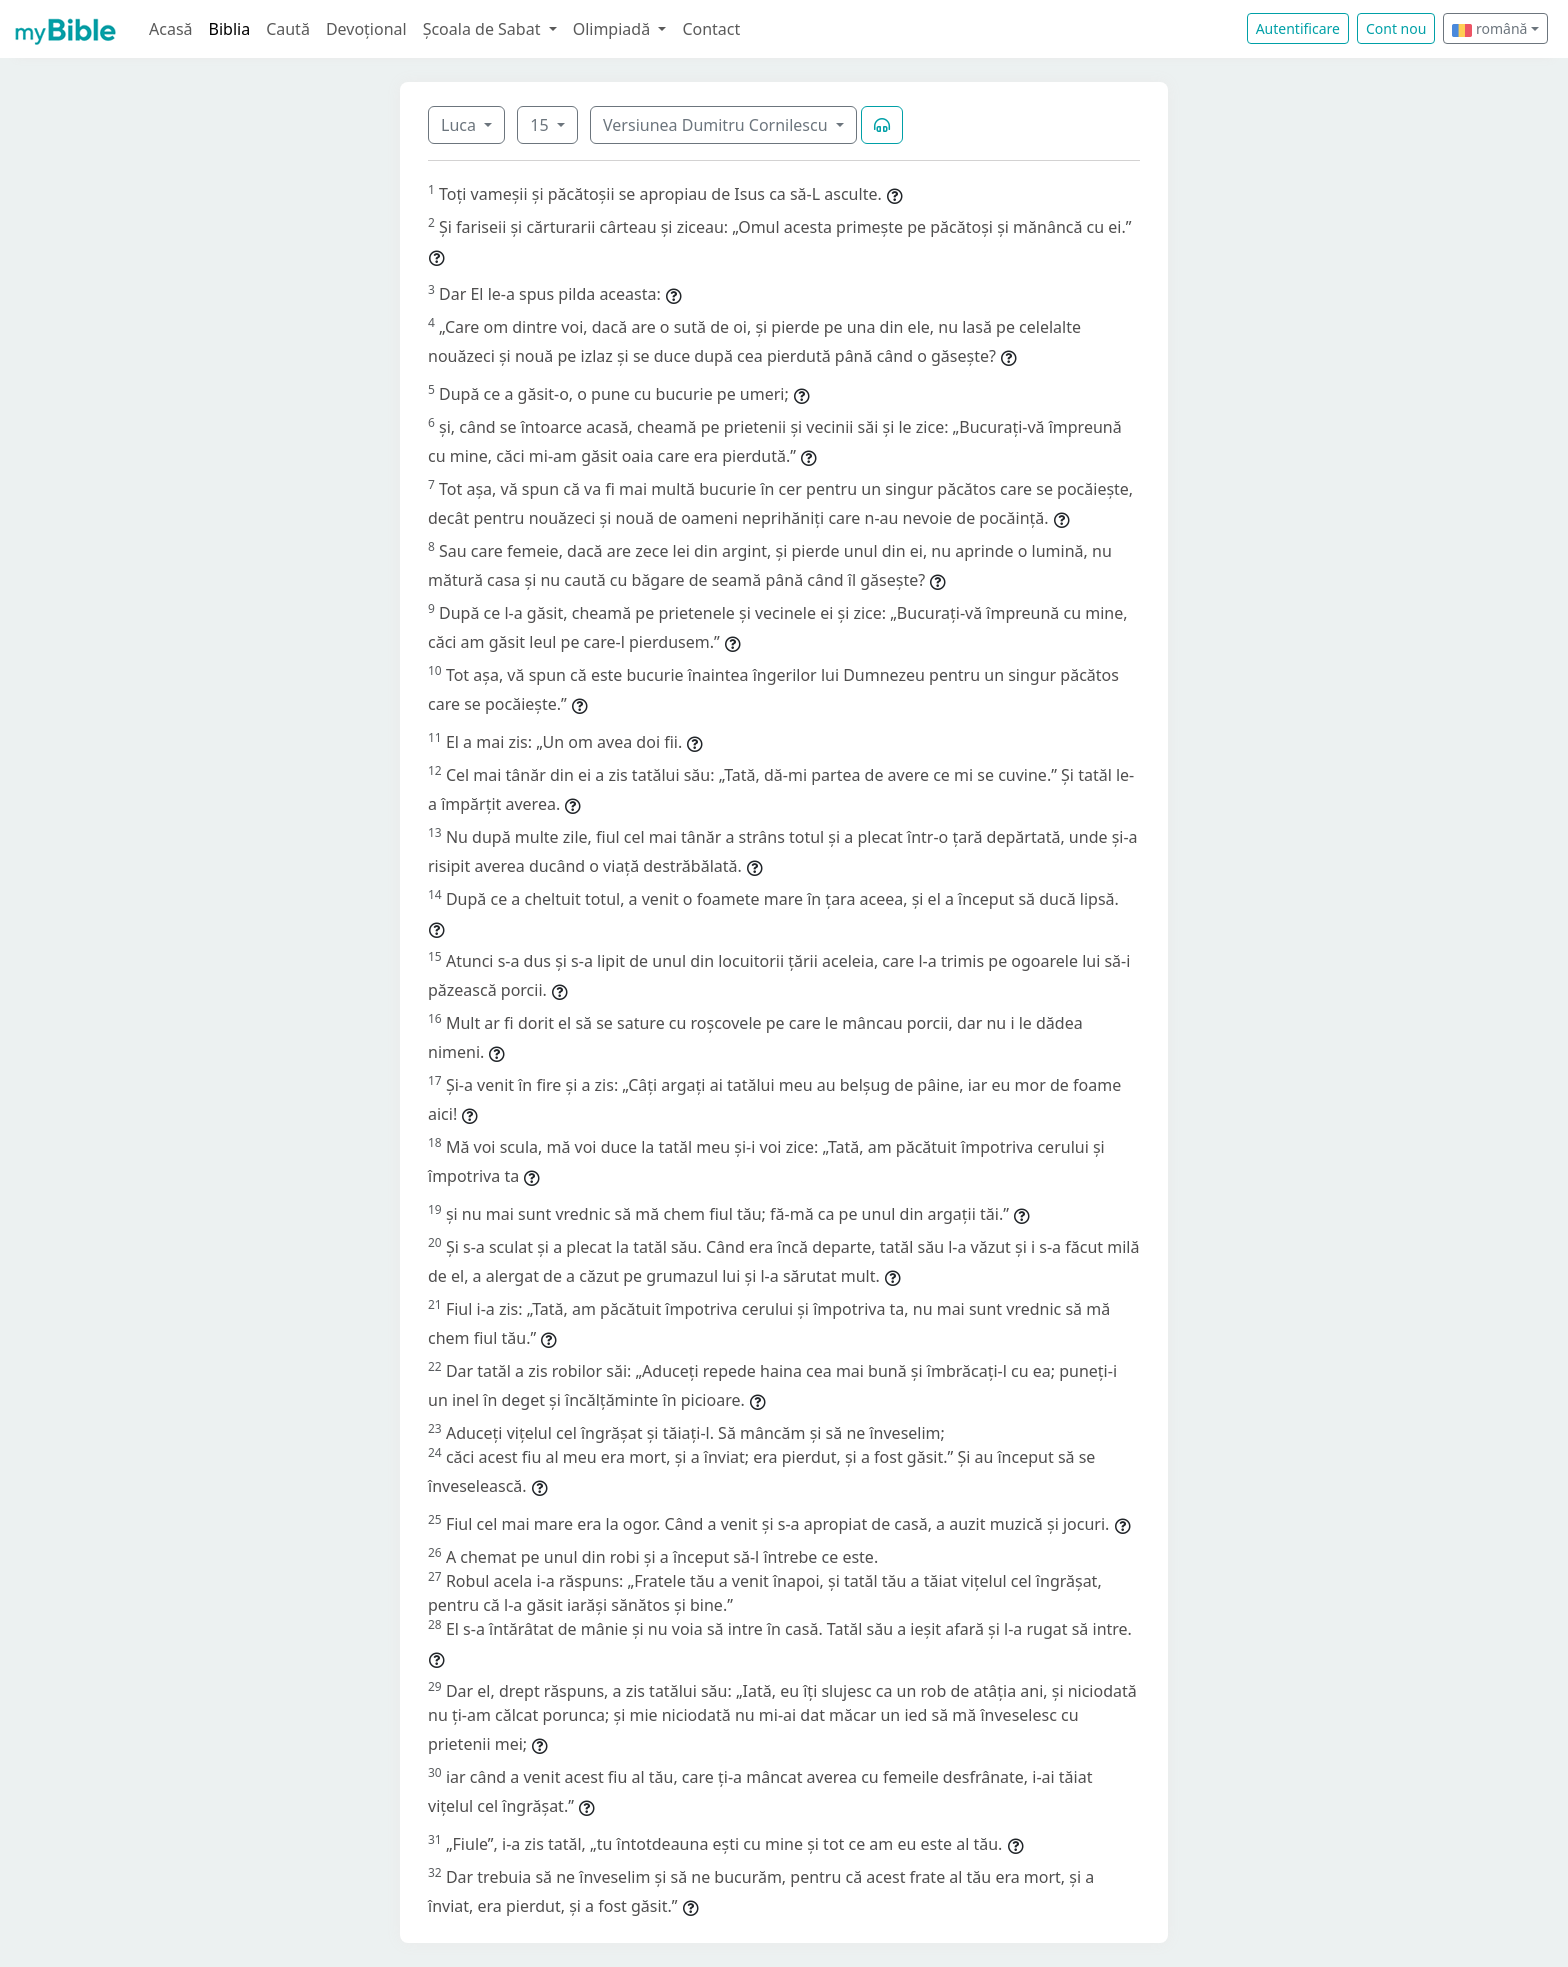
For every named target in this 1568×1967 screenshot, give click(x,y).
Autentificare (1298, 28)
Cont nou (1396, 28)
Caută (288, 29)
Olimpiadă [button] (614, 29)
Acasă (171, 29)
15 (541, 125)
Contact (711, 29)
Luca (460, 125)
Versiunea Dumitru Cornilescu (717, 125)
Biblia (230, 29)
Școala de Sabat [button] (484, 29)
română (1489, 28)
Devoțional (366, 29)
